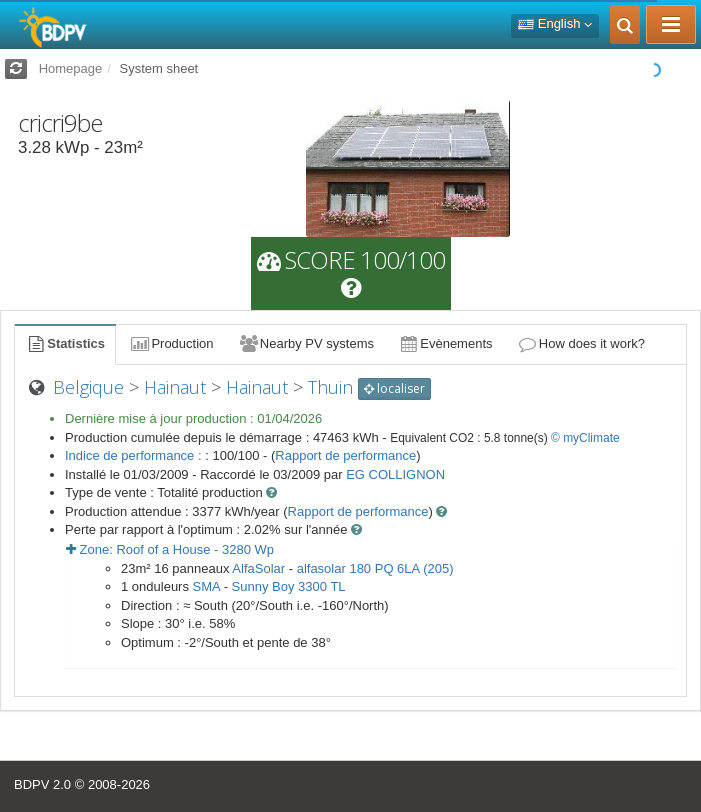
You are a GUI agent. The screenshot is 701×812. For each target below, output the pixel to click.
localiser (394, 388)
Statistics (65, 343)
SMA (206, 586)
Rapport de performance (345, 455)
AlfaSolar (258, 568)
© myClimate (585, 438)
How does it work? (581, 343)
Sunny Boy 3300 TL (289, 586)
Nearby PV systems (306, 343)
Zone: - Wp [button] (170, 549)
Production (171, 343)
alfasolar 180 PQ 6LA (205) (375, 568)
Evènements (445, 343)
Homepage (71, 68)
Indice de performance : (135, 455)
